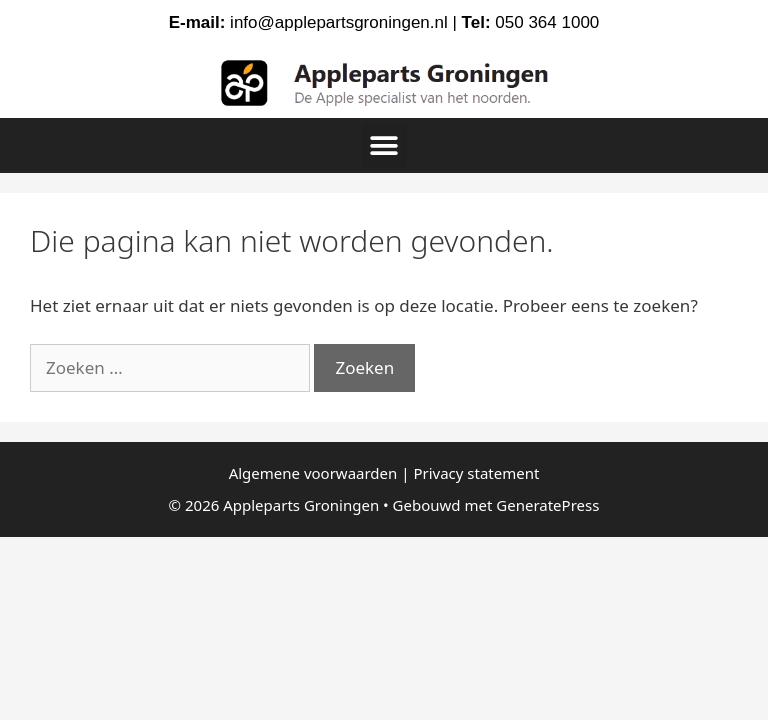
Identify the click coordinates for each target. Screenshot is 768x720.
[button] (384, 145)
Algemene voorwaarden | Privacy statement (384, 473)
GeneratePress (547, 505)
